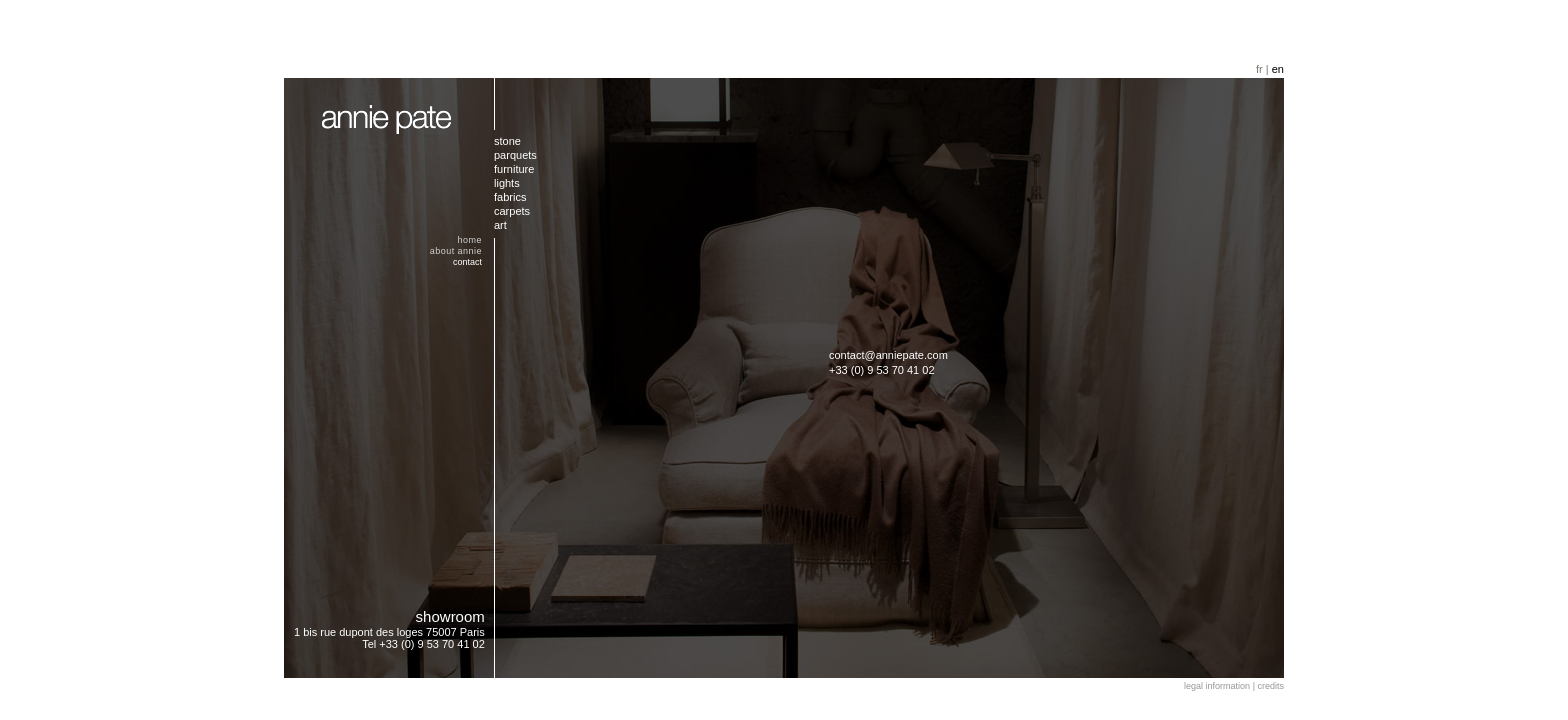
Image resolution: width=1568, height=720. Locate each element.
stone (507, 141)
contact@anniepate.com (888, 355)
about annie (456, 251)
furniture (514, 169)
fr (1259, 69)
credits (1270, 686)
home (470, 240)
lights (507, 183)
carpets (512, 211)
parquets (515, 155)
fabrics (510, 197)
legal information (1217, 686)
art (500, 225)
